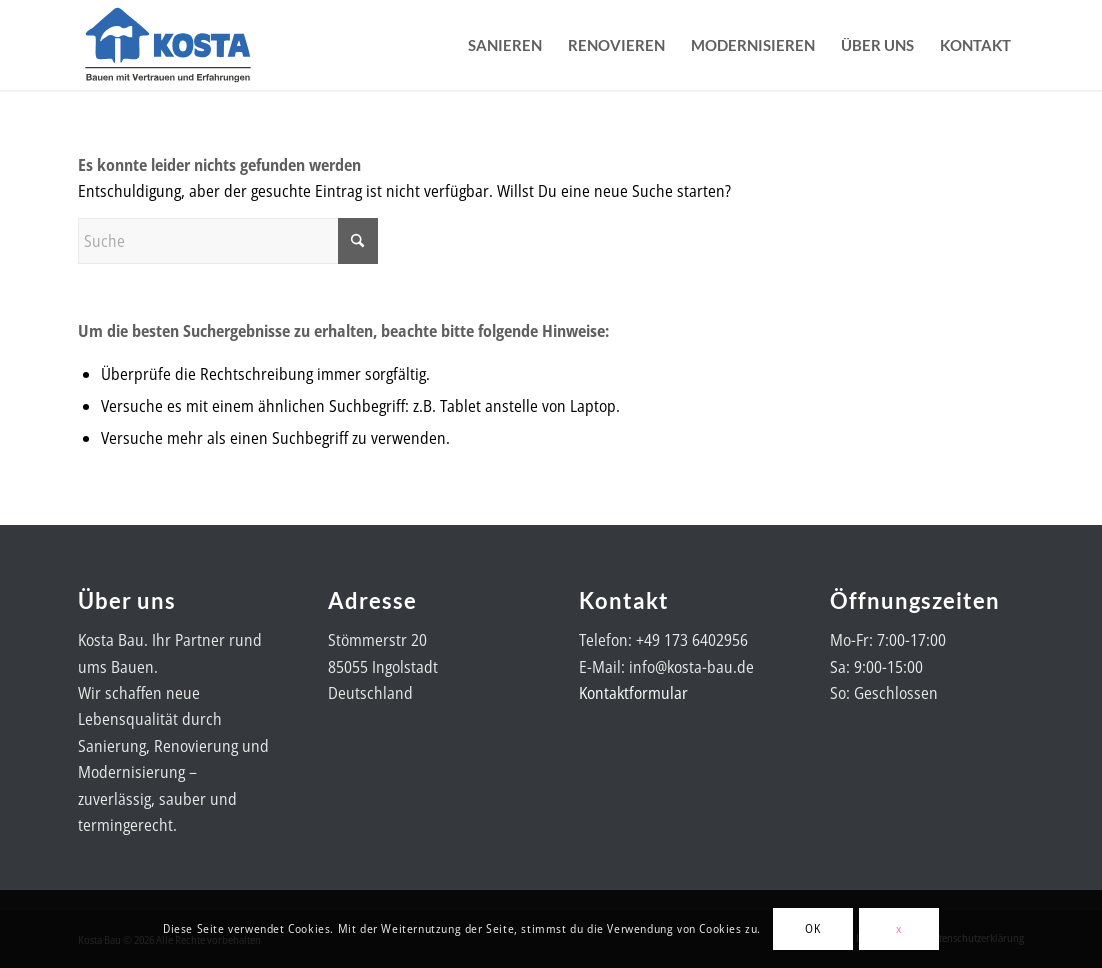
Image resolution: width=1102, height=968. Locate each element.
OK (812, 928)
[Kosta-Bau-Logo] (168, 45)
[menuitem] (505, 45)
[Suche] (228, 241)
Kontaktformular (633, 693)
